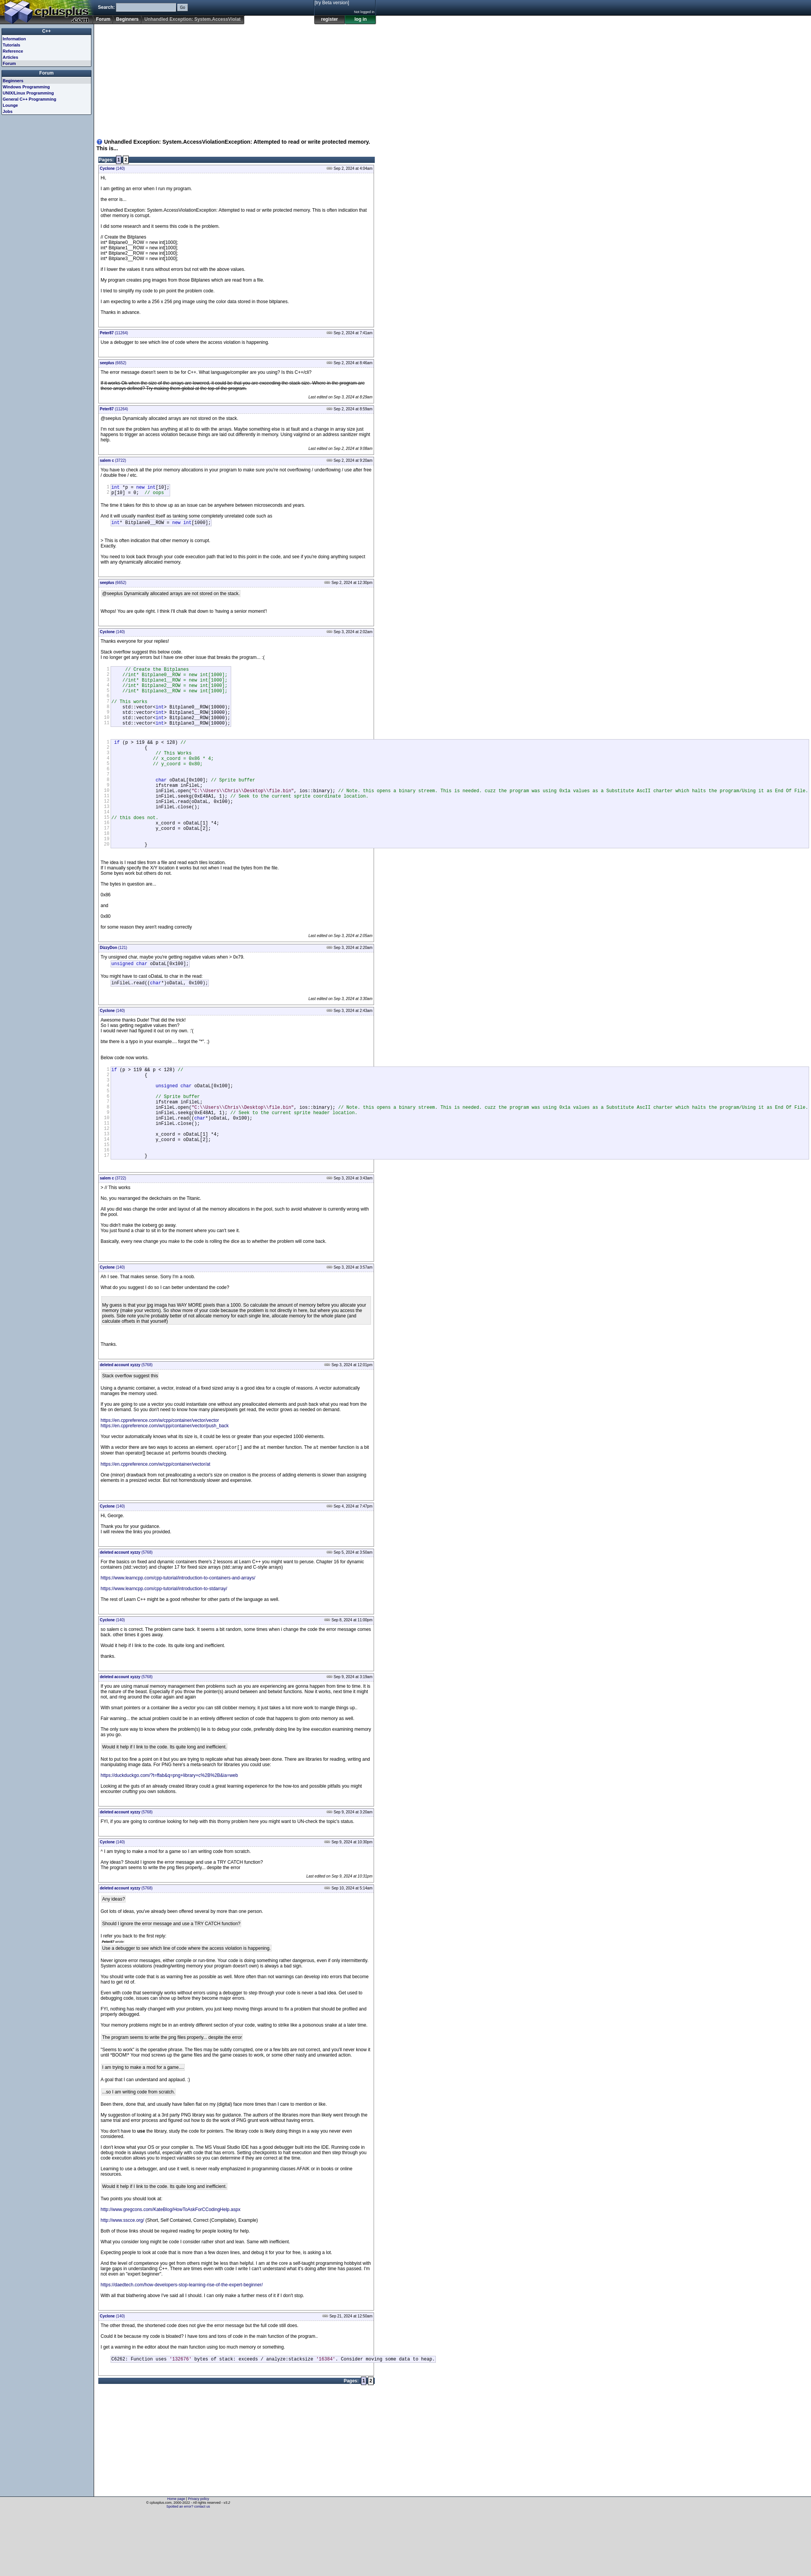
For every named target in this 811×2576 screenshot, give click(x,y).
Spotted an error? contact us (188, 2570)
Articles (10, 57)
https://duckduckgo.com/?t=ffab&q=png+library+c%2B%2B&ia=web (169, 1838)
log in (360, 19)
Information (14, 38)
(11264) (114, 333)
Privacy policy (198, 2562)
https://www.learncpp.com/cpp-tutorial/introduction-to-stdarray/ (164, 1651)
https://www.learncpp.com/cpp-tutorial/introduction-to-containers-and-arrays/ (178, 1640)
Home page (176, 2562)
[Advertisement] (175, 78)
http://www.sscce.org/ (122, 2283)
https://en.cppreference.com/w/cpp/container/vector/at (155, 1526)
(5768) (126, 1426)
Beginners (127, 19)
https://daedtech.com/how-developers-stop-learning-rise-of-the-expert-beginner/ (182, 2347)
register (329, 19)
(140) (112, 168)
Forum (103, 19)
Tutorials (11, 45)
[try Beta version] (331, 2)
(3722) (113, 460)
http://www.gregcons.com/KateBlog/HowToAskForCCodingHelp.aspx (170, 2272)
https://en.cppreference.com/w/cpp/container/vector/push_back (165, 1487)
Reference (13, 51)
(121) (113, 987)
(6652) (113, 363)
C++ (46, 31)
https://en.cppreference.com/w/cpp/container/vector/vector (160, 1481)
